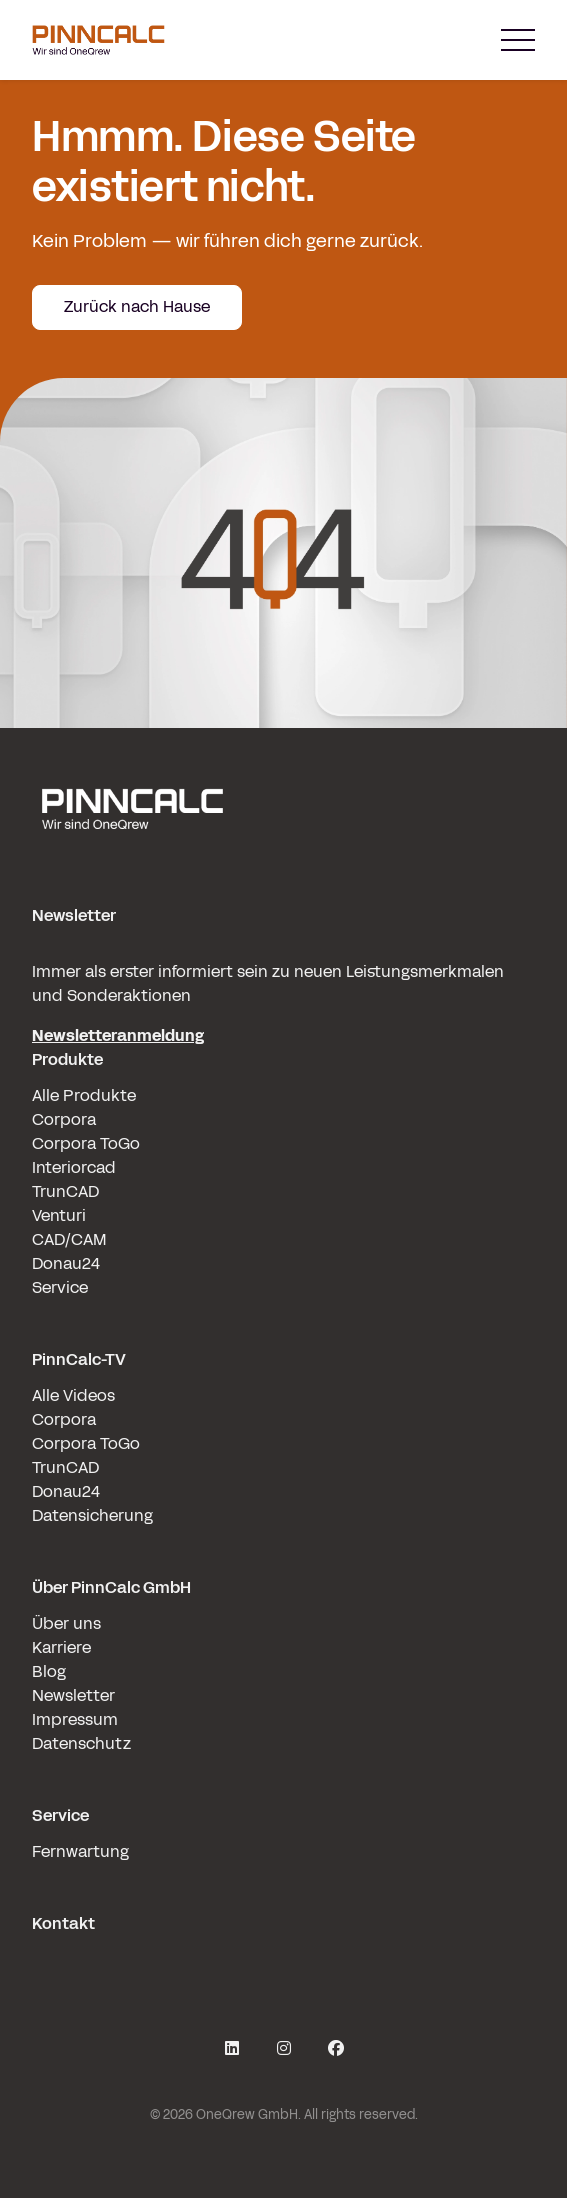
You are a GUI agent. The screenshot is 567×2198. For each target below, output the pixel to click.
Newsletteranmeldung (118, 1035)
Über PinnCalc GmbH (111, 1587)
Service (60, 1287)
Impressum (75, 1719)
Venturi (59, 1215)
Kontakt (63, 1923)
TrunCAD (65, 1191)
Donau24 (66, 1263)
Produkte (67, 1059)
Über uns (66, 1623)
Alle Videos (73, 1395)
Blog (49, 1671)
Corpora (64, 1119)
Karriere (61, 1647)
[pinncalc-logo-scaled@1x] (283, 808)
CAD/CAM (69, 1239)
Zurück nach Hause (137, 306)
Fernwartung (80, 1851)
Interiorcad (74, 1167)
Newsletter (73, 1695)
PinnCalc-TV (79, 1359)
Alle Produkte (84, 1095)
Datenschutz (81, 1743)
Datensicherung (92, 1515)
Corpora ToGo (86, 1143)
